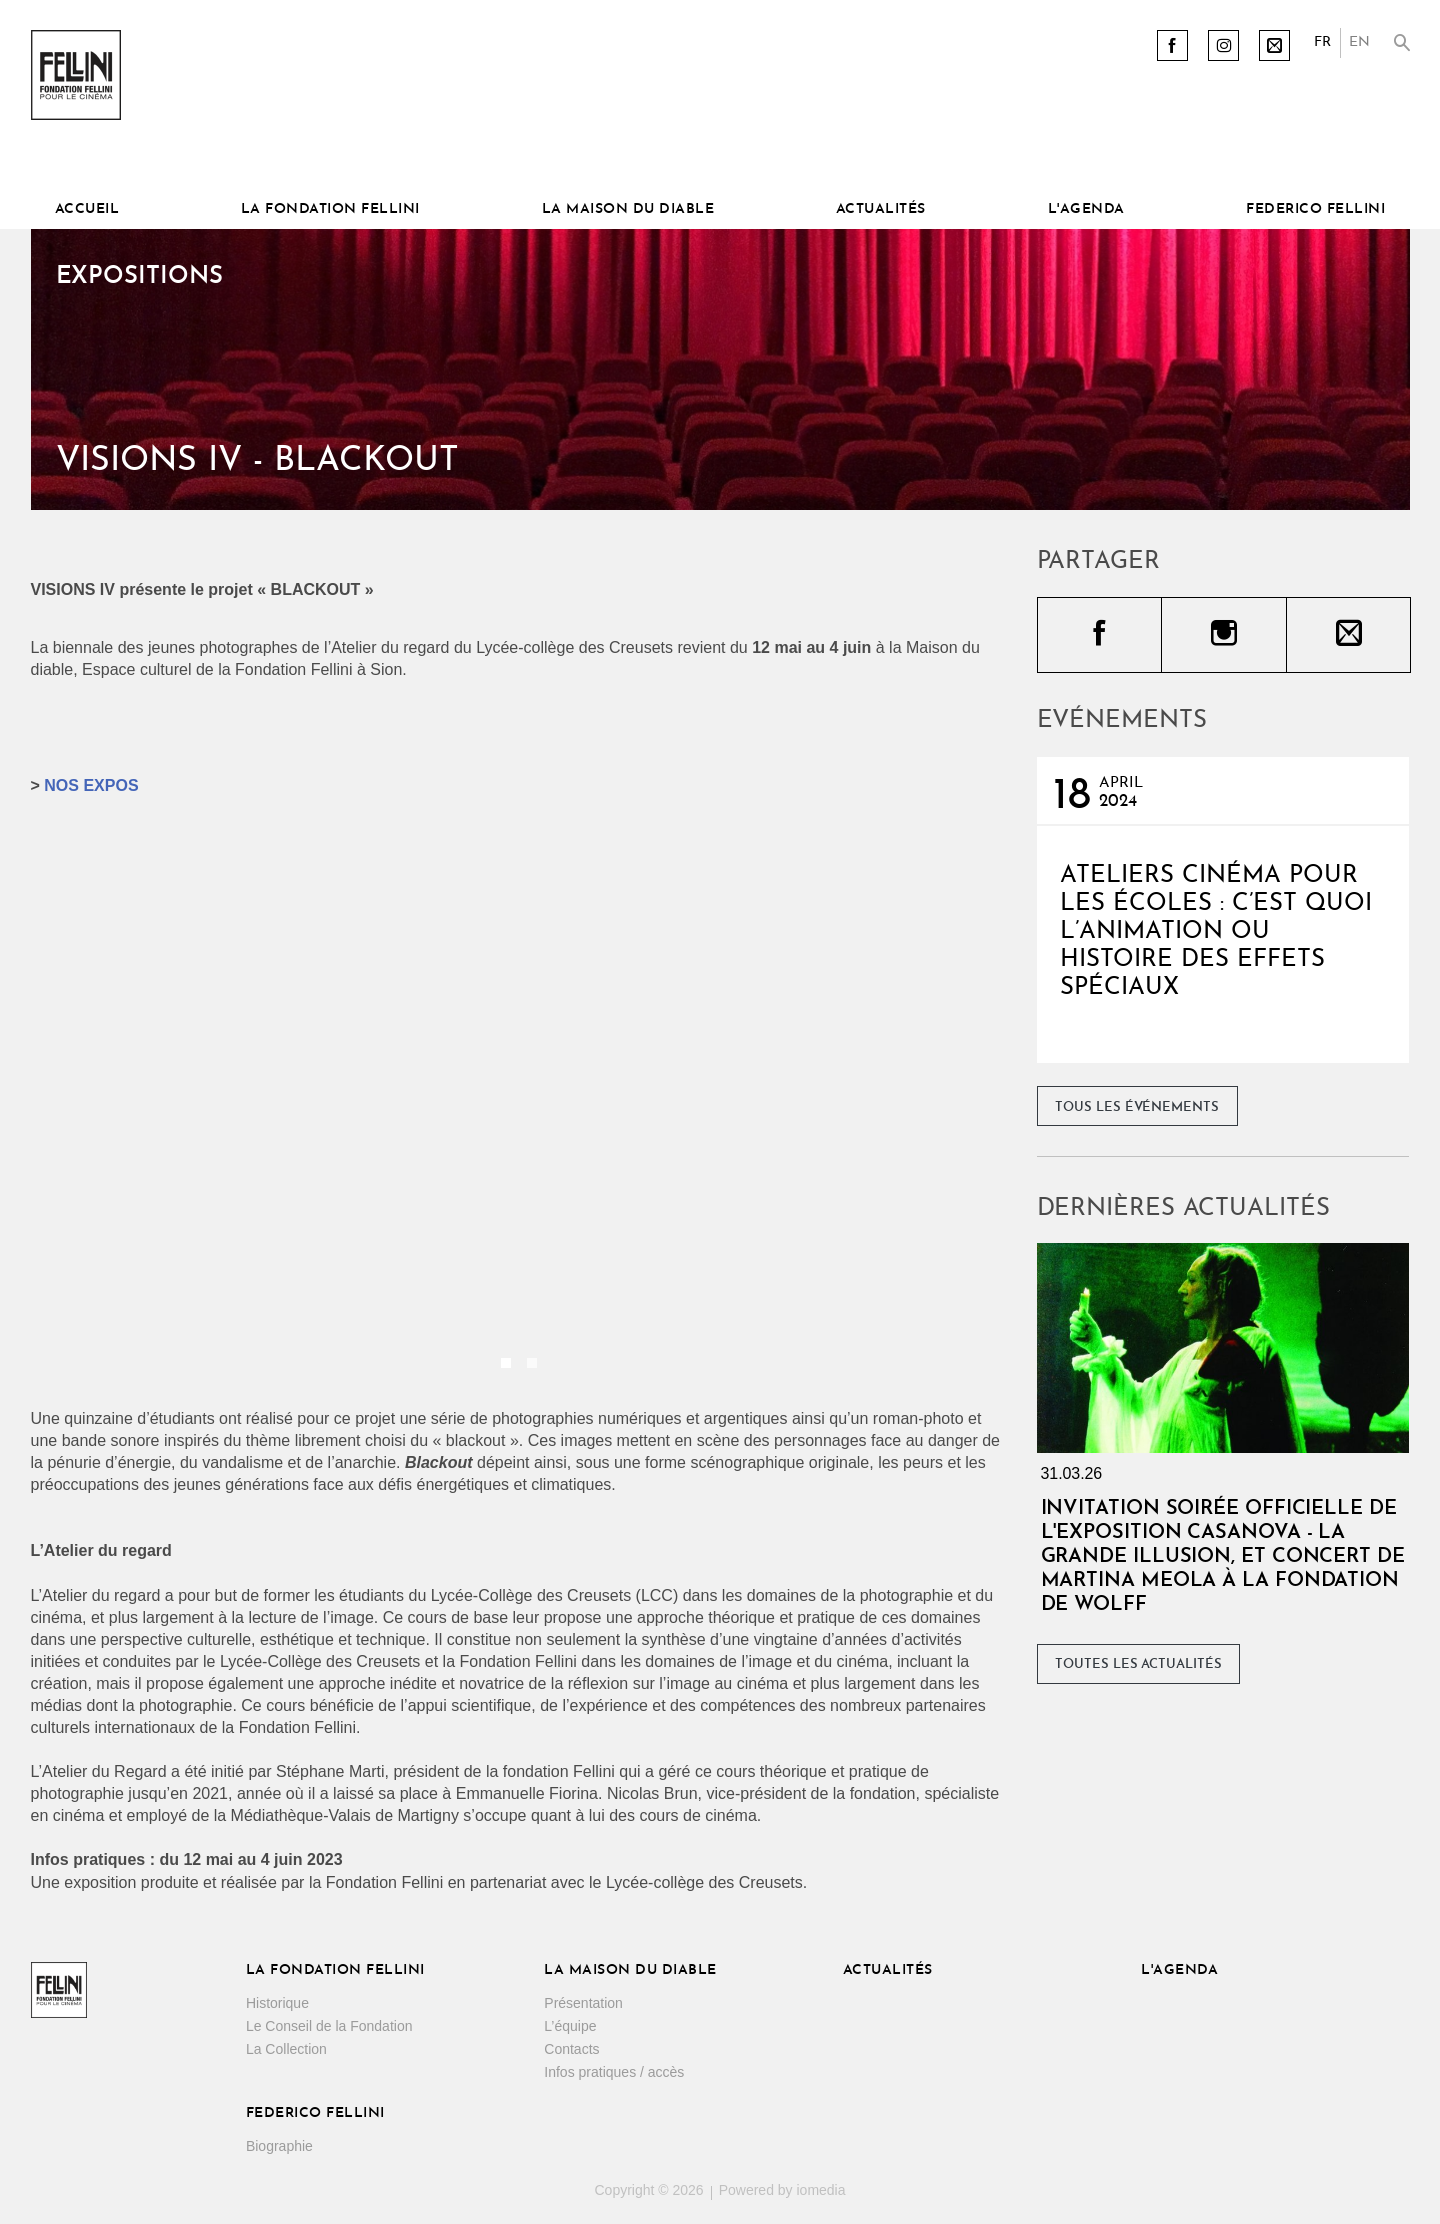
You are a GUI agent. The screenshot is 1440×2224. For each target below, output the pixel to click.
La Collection (286, 2049)
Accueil (87, 209)
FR (1322, 42)
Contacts (571, 2049)
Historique (277, 2003)
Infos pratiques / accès (614, 2072)
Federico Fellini (1315, 209)
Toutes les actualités (1138, 1664)
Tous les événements (1137, 1107)
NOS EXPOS (91, 785)
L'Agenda (1086, 209)
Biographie (279, 2146)
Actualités (881, 209)
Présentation (583, 2003)
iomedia (820, 2190)
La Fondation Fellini (330, 209)
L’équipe (570, 2026)
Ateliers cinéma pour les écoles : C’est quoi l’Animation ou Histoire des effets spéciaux (1216, 932)
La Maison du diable (628, 209)
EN (1359, 42)
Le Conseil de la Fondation (329, 2026)
